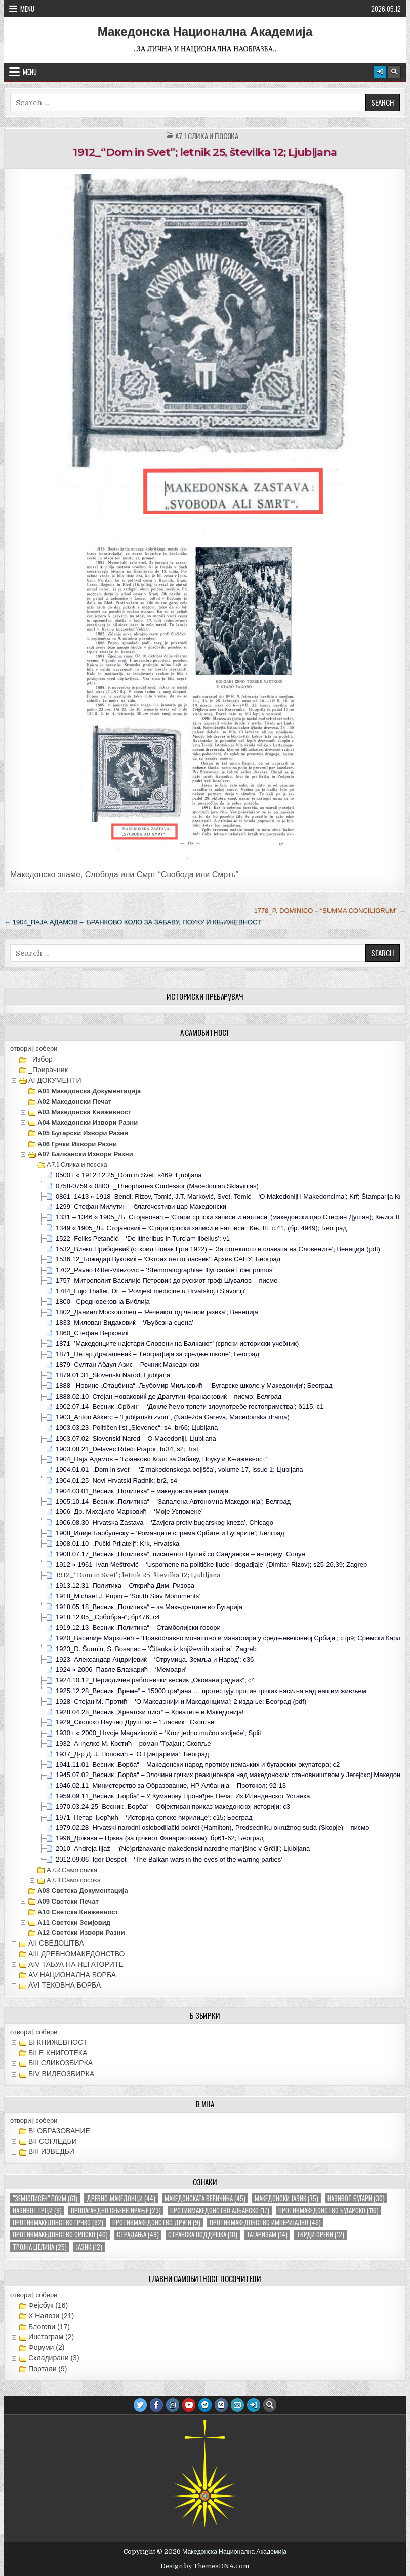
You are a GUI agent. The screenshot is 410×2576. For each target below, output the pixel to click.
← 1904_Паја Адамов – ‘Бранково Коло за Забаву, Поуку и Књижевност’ (133, 922)
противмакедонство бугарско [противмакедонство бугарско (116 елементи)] (328, 2210)
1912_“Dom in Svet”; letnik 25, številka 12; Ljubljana (205, 152)
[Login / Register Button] (380, 72)
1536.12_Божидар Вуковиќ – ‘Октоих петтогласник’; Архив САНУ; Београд (168, 1259)
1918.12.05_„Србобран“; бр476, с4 (108, 1617)
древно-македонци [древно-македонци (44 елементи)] (121, 2198)
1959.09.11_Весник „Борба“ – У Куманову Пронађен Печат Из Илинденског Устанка (183, 1796)
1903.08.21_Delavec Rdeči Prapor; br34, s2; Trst (127, 1449)
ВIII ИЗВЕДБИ (51, 2151)
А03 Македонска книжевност (84, 1112)
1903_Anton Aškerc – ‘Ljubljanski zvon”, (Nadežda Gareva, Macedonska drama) (173, 1417)
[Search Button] (394, 72)
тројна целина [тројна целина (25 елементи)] (40, 2247)
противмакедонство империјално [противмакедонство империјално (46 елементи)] (265, 2222)
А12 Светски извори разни (81, 1932)
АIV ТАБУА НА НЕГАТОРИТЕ (76, 1964)
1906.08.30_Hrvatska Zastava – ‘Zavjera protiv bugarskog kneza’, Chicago (164, 1522)
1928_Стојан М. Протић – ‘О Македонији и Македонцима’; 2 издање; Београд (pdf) (181, 1701)
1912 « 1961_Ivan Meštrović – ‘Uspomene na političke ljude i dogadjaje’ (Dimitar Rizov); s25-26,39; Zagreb (211, 1564)
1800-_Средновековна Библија (103, 1301)
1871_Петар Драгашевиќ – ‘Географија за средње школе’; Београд (157, 1354)
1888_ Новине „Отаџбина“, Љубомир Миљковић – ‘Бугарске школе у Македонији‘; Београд (194, 1385)
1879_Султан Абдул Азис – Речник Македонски (127, 1364)
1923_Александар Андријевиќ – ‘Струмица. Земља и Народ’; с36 (155, 1659)
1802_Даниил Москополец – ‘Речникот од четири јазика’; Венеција (157, 1312)
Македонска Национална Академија (205, 32)
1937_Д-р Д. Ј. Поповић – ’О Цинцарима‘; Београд (132, 1754)
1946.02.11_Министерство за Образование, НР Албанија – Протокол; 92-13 (171, 1785)
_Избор (40, 1059)
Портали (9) (47, 2368)
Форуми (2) (46, 2347)
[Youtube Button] (188, 2405)
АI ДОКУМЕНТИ (54, 1080)
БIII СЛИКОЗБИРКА (60, 2063)
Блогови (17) (49, 2326)
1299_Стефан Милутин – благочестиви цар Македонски (141, 1206)
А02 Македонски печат (74, 1101)
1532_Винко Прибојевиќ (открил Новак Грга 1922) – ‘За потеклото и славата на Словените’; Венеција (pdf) (218, 1249)
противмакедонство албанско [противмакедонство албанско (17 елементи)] (219, 2210)
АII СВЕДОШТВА (56, 1943)
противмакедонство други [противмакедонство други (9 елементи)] (156, 2222)
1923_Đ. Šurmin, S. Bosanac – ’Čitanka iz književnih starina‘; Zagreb (156, 1649)
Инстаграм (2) (51, 2337)
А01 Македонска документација (89, 1091)
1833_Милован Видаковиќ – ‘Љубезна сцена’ (124, 1322)
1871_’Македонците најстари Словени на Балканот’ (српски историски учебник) (177, 1343)
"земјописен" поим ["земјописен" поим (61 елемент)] (45, 2198)
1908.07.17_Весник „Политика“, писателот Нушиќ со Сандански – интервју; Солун (180, 1554)
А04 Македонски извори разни (87, 1122)
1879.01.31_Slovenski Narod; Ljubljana (113, 1375)
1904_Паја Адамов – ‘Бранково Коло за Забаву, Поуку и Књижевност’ (161, 1459)
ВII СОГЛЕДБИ (52, 2141)
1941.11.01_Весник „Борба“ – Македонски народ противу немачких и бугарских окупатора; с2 (198, 1764)
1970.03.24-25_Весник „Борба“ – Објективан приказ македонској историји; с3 (173, 1806)
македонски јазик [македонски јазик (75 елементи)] (286, 2198)
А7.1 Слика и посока (206, 136)
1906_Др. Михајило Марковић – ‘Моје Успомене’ (129, 1511)
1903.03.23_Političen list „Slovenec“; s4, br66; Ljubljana (137, 1427)
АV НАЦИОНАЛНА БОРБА (72, 1975)
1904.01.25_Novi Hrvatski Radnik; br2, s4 (116, 1480)
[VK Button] (221, 2405)
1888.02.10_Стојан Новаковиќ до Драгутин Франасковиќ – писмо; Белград (168, 1396)
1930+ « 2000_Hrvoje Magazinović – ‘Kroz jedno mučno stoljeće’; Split (158, 1733)
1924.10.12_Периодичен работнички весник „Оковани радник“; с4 (155, 1680)
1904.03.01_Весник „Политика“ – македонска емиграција (142, 1491)
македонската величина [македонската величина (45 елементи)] (205, 2198)
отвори (20, 1048)
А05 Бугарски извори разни (82, 1133)
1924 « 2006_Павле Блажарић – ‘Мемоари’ (121, 1669)
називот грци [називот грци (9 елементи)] (37, 2210)
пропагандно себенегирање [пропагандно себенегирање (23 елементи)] (116, 2210)
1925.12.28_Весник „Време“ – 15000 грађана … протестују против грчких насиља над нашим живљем (211, 1691)
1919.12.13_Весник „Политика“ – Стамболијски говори (138, 1627)
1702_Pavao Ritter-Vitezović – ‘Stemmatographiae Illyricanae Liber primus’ (165, 1270)
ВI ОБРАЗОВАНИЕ (59, 2131)
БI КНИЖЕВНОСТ (57, 2042)
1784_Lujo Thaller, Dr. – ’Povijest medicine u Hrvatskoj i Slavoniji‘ (151, 1291)
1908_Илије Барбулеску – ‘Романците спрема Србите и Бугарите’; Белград (170, 1533)
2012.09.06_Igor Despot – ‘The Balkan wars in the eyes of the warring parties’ (169, 1859)
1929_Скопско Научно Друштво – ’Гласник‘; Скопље (135, 1722)
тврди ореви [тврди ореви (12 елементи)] (320, 2235)
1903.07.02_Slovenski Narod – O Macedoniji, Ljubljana (136, 1438)
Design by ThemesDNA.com (204, 2566)
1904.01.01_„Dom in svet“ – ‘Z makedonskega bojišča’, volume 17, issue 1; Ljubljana (179, 1469)
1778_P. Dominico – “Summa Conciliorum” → (330, 910)
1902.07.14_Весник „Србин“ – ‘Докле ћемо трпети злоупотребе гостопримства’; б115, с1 (189, 1406)
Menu (27, 9)
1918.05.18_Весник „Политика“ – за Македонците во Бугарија (149, 1607)
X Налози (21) (51, 2316)
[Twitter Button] (140, 2405)
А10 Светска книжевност (77, 1912)
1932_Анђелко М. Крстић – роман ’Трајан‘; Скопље (133, 1743)
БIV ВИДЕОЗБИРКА (61, 2074)
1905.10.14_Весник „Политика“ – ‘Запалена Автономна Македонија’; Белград (173, 1501)
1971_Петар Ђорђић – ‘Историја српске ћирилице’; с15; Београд (154, 1817)
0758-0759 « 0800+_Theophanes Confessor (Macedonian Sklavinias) (157, 1186)
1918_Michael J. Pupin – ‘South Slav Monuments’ (128, 1596)
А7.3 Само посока (74, 1880)
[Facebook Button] (156, 2405)
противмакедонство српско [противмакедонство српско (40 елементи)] (60, 2235)
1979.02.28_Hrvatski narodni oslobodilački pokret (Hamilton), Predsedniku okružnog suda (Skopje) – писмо (212, 1827)
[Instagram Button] (172, 2405)
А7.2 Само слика (72, 1870)
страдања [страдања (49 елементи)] (138, 2235)
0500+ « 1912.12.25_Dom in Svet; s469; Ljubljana (129, 1175)
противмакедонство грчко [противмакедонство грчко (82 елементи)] (58, 2222)
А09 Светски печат (68, 1901)
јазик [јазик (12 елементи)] (89, 2247)
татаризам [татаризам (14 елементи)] (267, 2235)
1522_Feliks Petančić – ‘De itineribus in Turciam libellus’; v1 (143, 1238)
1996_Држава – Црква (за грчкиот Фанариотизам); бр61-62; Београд (160, 1838)
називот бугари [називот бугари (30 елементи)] (356, 2198)
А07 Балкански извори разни (85, 1154)
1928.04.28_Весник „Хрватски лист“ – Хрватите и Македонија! (150, 1712)
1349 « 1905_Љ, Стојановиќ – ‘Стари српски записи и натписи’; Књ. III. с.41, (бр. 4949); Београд (201, 1228)
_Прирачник (48, 1070)
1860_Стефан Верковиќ (92, 1333)
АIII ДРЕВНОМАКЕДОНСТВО (76, 1954)
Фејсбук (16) (48, 2305)
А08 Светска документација (82, 1890)
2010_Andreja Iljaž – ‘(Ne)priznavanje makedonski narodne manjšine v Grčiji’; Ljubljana (183, 1848)
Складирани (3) (53, 2358)
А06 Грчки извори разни (77, 1144)
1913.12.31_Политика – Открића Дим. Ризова (125, 1585)
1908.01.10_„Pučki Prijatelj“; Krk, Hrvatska (117, 1543)
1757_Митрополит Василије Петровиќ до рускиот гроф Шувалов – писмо (166, 1280)
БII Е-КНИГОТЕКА (57, 2053)
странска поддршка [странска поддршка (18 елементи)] (202, 2235)
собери (46, 1048)
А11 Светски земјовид (73, 1922)
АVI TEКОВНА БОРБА (64, 1985)
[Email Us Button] (237, 2405)
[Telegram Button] (205, 2405)
